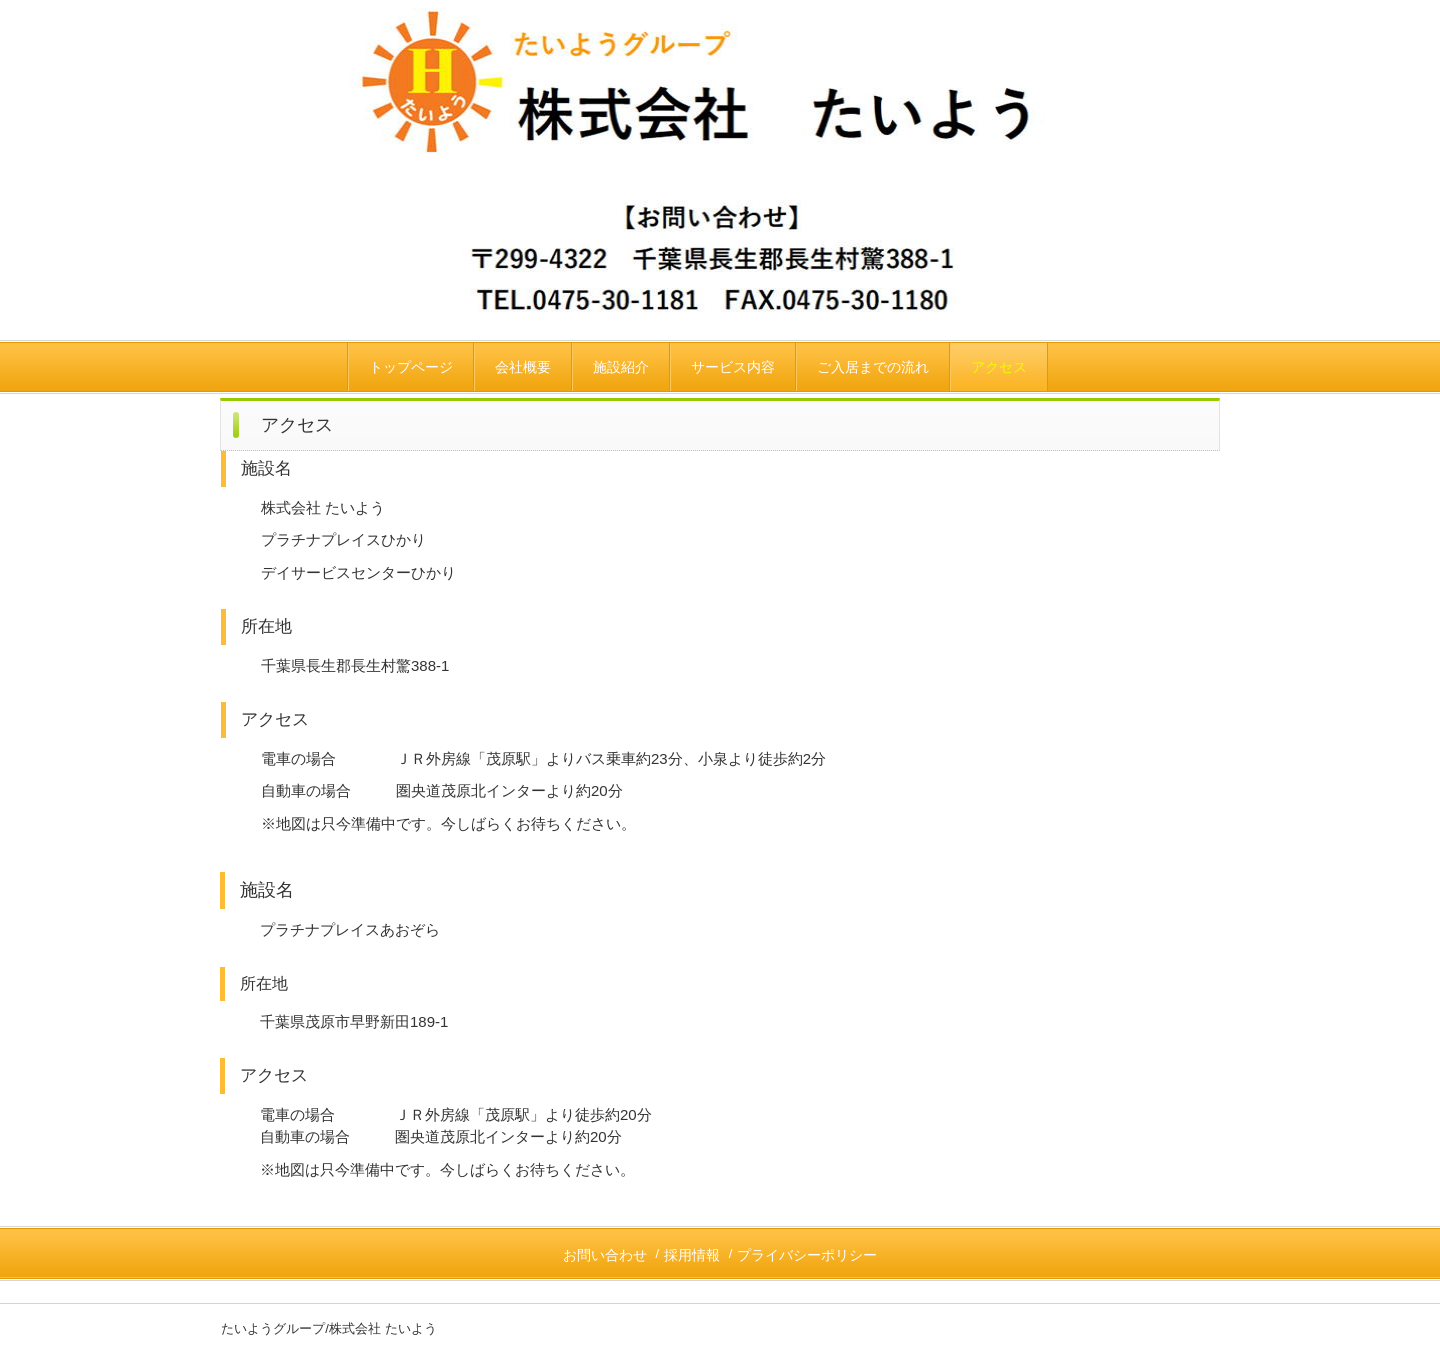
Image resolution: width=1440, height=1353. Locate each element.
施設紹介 (621, 367)
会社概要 (523, 367)
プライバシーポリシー (807, 1255)
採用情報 (692, 1255)
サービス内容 (733, 367)
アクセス (999, 367)
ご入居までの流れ (873, 367)
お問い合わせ (605, 1255)
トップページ (411, 367)
